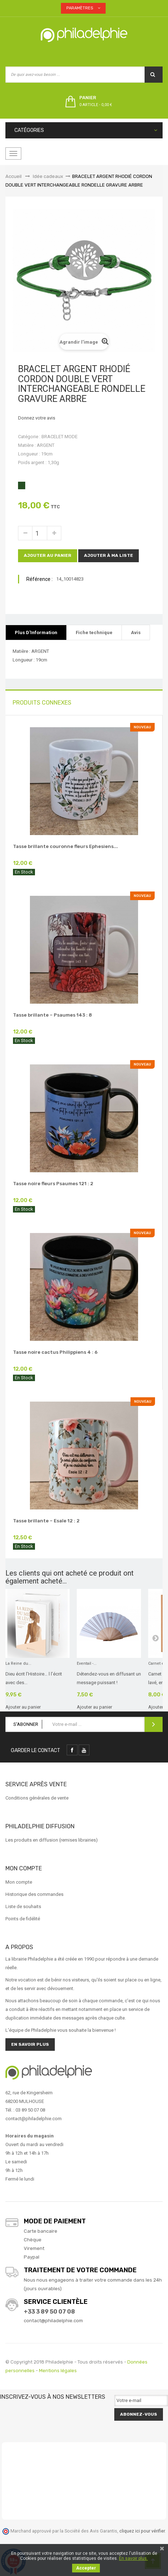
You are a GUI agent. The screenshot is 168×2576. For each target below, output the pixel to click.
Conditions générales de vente (36, 1798)
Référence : (39, 579)
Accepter (86, 2568)
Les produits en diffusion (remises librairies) (51, 1840)
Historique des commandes (34, 1894)
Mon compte (18, 1882)
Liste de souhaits (23, 1906)
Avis (136, 632)
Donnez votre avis (36, 418)
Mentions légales (58, 2370)
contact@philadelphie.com (53, 2320)
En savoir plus (30, 2044)
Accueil (13, 176)
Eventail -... (87, 1663)
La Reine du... (18, 1663)
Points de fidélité (22, 1918)
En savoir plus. (133, 2558)
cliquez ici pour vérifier (142, 2531)
